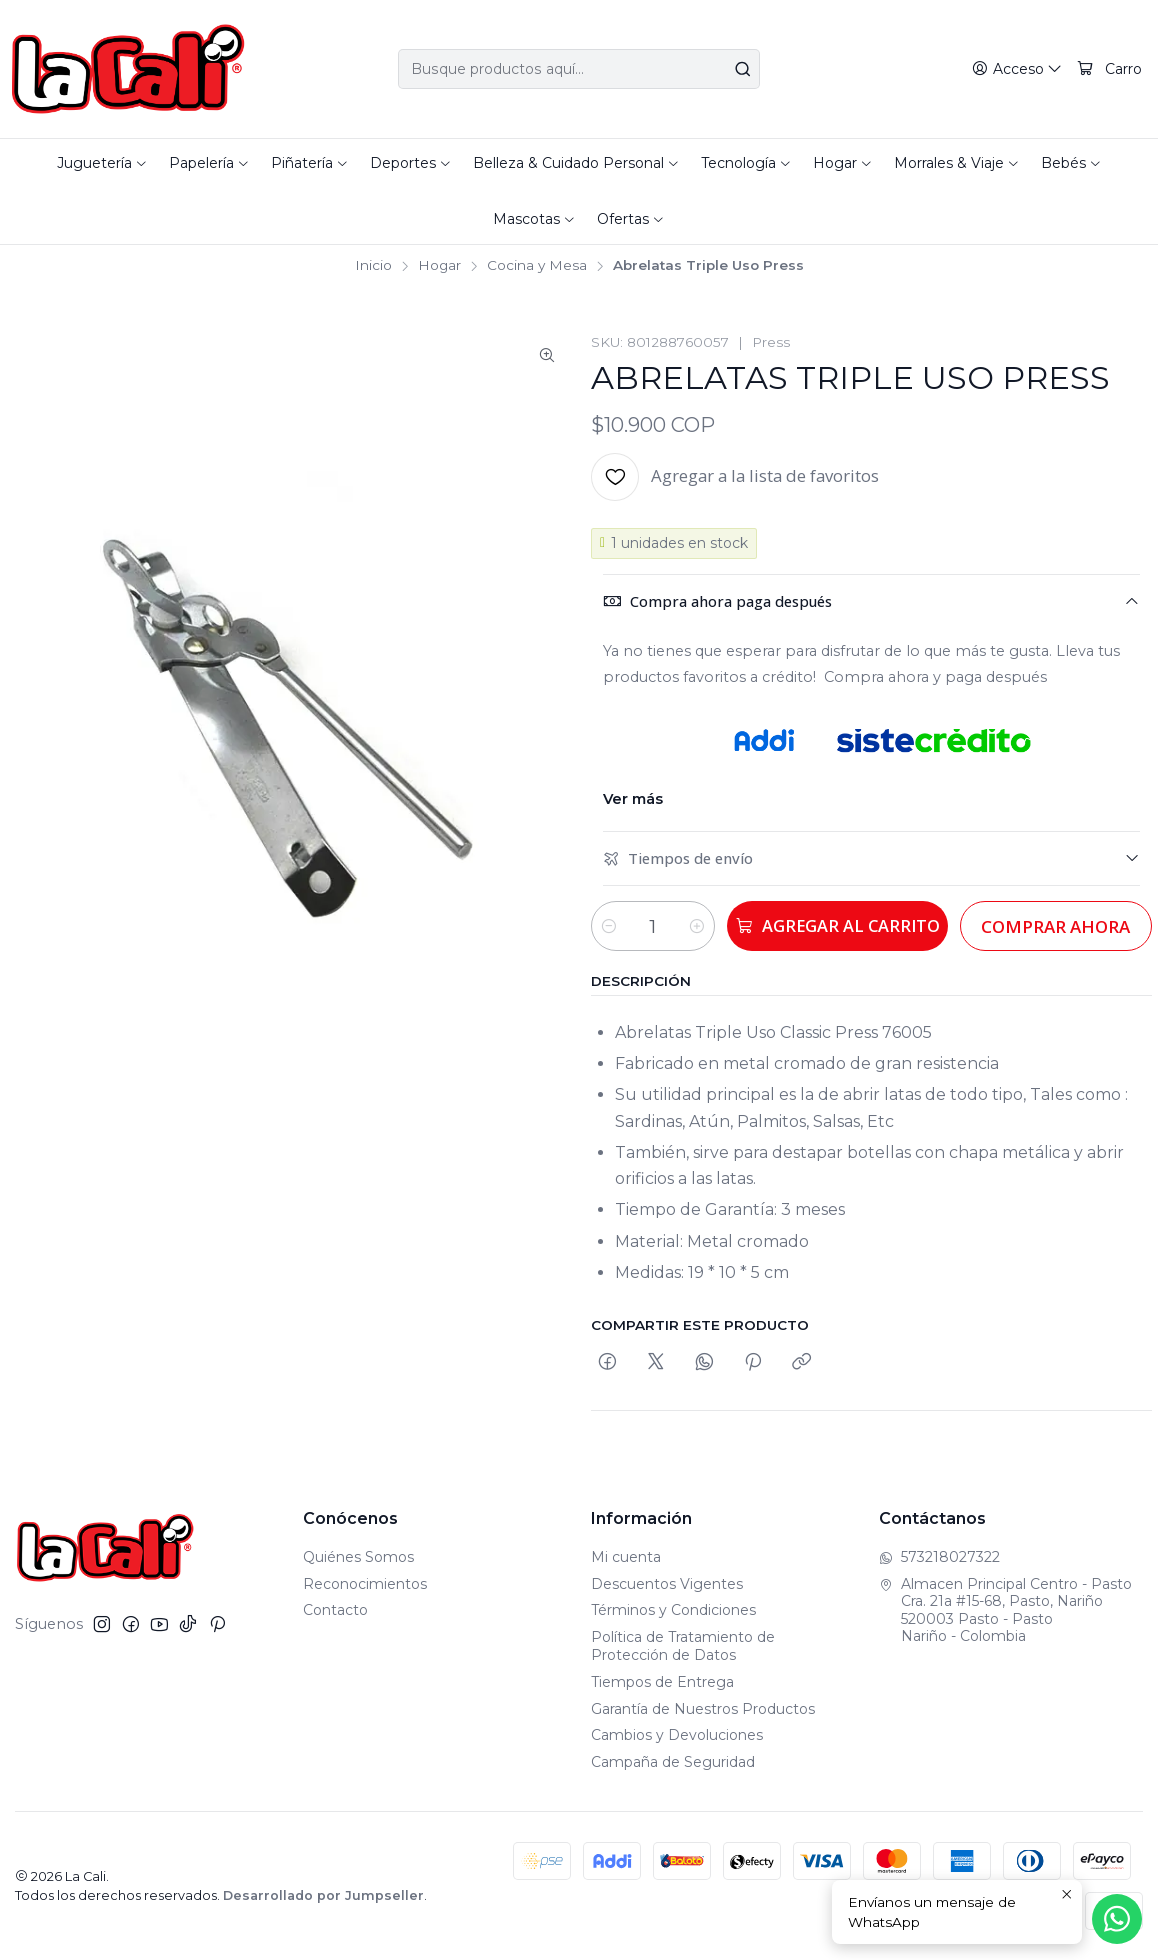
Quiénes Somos (358, 1557)
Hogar (439, 266)
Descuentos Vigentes (667, 1584)
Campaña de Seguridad (673, 1762)
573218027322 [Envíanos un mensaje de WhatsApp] (939, 1557)
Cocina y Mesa (537, 266)
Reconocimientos (365, 1584)
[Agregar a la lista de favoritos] (735, 477)
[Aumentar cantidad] (705, 926)
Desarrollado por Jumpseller (323, 1895)
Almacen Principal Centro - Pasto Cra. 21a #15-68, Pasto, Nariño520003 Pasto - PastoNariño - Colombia (1005, 1610)
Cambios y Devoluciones (677, 1735)
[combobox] (579, 69)
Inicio (373, 266)
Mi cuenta (626, 1557)
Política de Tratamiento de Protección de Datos (683, 1646)
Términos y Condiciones (673, 1610)
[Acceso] (1018, 69)
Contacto (335, 1610)
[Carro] (1110, 69)
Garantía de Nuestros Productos (703, 1709)
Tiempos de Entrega (662, 1682)
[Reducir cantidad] (609, 926)
